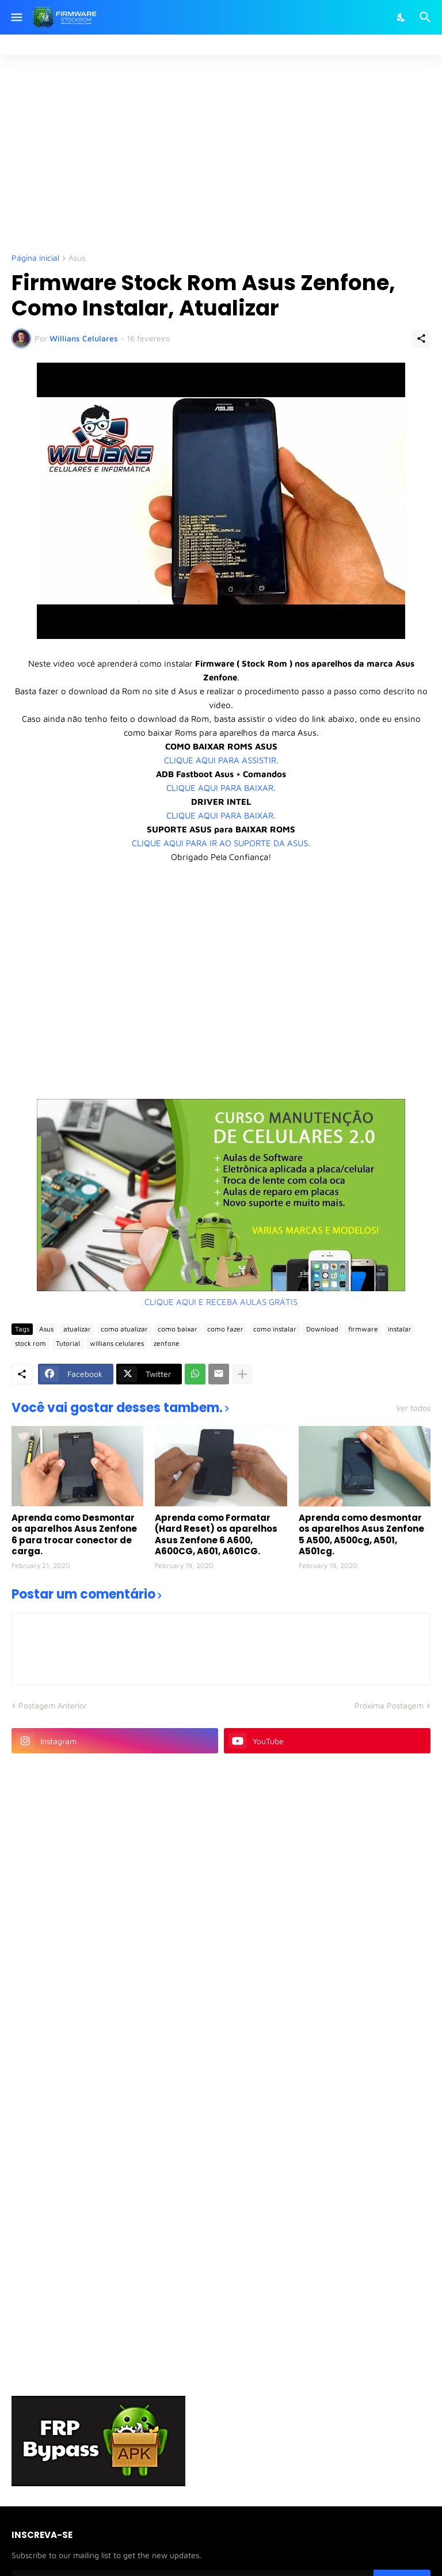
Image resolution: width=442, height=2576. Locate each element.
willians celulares (117, 1343)
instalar (399, 1329)
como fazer (225, 1329)
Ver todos (413, 1408)
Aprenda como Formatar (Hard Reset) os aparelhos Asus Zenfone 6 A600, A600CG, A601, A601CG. (216, 1534)
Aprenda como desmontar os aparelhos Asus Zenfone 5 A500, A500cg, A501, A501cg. (361, 1534)
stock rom (30, 1343)
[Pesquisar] (426, 17)
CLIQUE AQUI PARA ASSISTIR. (221, 760)
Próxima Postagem (389, 1705)
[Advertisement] (227, 153)
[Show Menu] (16, 17)
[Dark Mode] (402, 17)
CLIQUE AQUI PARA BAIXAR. (221, 788)
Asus (76, 258)
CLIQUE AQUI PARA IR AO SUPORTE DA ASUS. (221, 843)
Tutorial (68, 1343)
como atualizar (124, 1329)
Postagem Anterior (52, 1705)
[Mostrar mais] (242, 1374)
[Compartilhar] (421, 338)
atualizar (77, 1329)
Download (322, 1329)
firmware (363, 1329)
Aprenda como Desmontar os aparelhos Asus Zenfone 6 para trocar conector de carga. (74, 1534)
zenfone (167, 1343)
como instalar (274, 1329)
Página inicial (35, 258)
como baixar (177, 1329)
